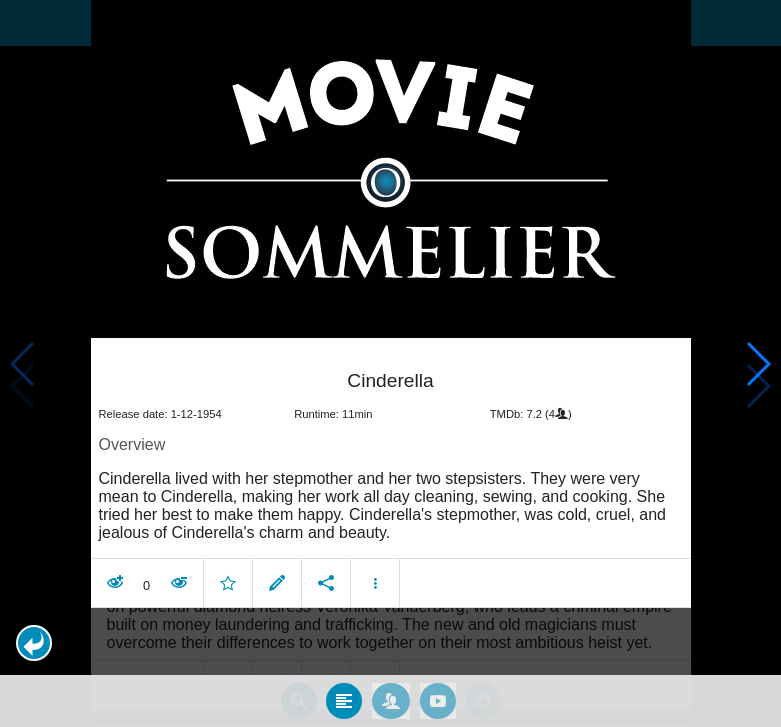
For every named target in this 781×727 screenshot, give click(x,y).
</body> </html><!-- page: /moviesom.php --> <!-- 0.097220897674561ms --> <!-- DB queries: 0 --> (390, 363)
